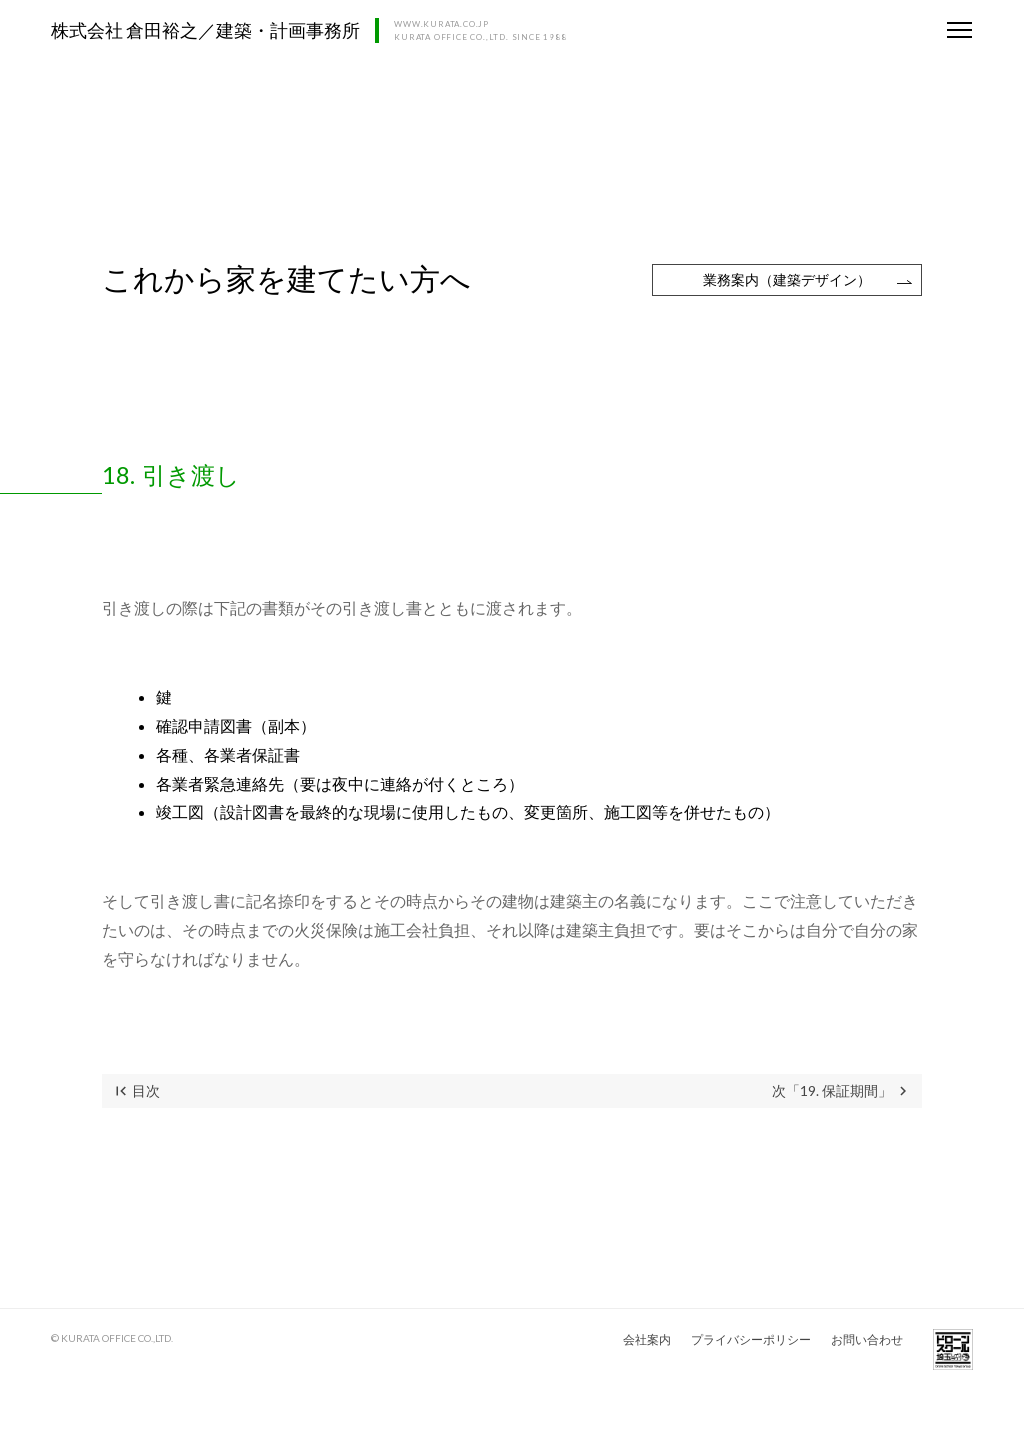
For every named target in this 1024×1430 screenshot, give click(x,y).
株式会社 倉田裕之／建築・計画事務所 (205, 30)
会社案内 (647, 1339)
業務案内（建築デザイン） (787, 279)
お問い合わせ (867, 1339)
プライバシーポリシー (751, 1339)
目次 (136, 1091)
